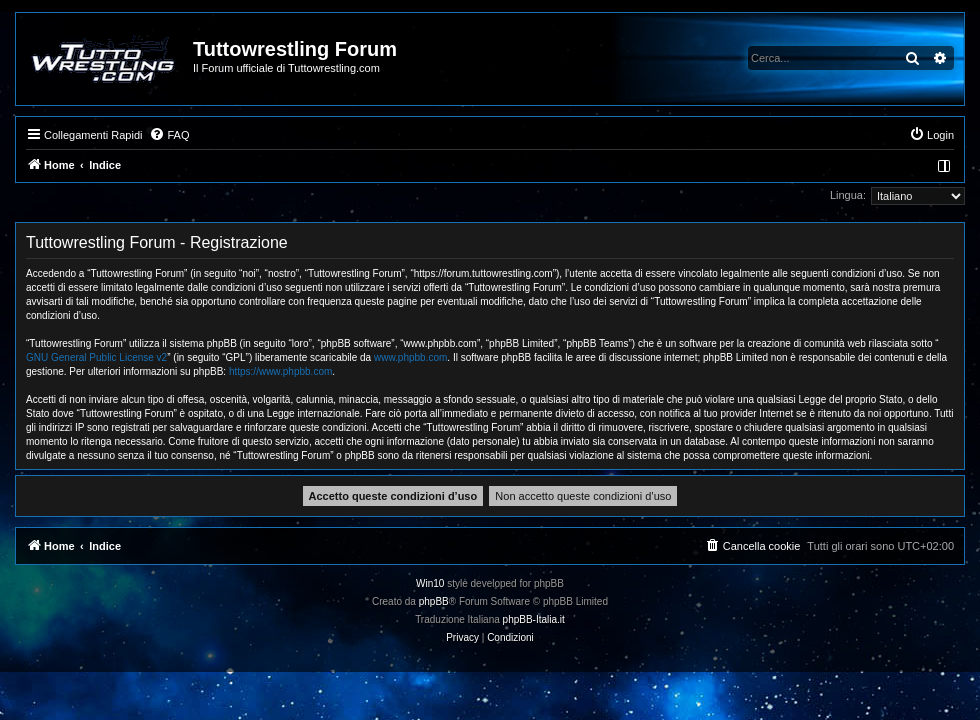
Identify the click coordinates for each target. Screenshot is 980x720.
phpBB (434, 601)
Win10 (430, 583)
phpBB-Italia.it (534, 619)
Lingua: (848, 195)
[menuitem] (169, 135)
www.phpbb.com (410, 357)
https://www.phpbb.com (280, 371)
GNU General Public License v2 (96, 357)
